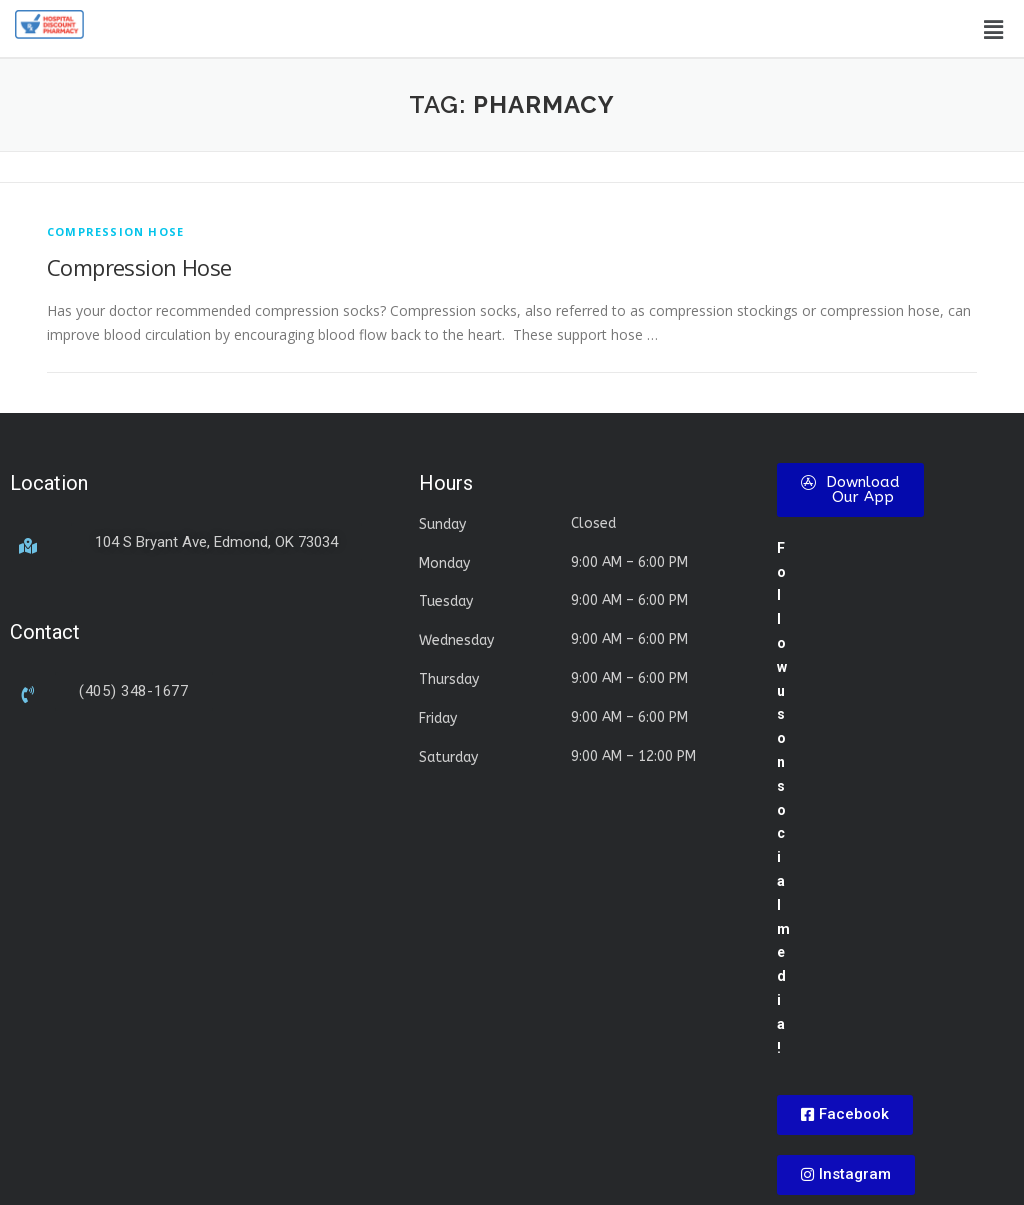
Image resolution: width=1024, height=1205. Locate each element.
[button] (993, 29)
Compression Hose (139, 267)
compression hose (115, 231)
